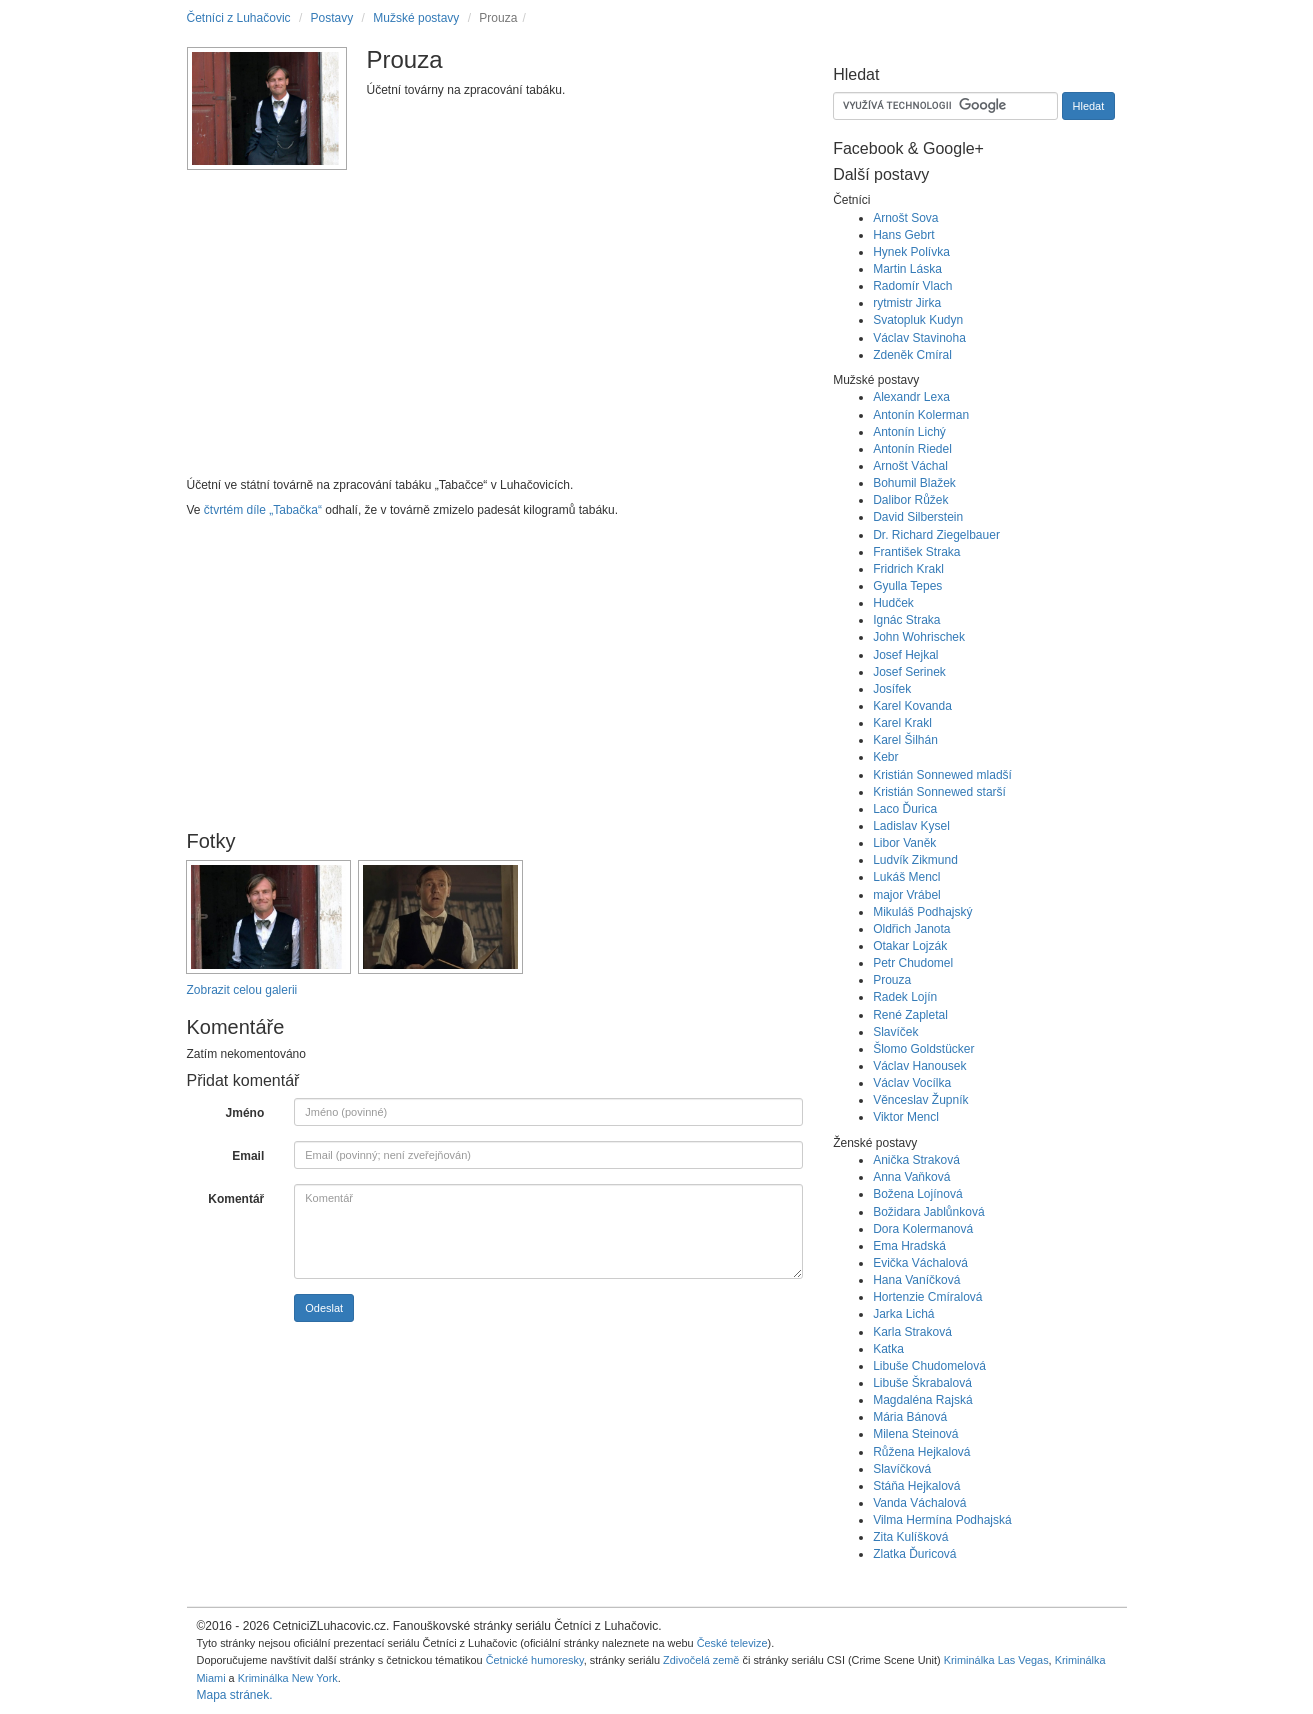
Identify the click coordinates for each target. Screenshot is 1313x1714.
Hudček (893, 603)
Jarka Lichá (903, 1314)
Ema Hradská (909, 1246)
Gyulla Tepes (907, 586)
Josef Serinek (909, 672)
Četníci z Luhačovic (239, 18)
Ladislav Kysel (911, 826)
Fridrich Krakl (908, 569)
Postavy (332, 18)
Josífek (892, 689)
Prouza (892, 980)
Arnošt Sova (905, 218)
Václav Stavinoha (919, 338)
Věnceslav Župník (920, 1100)
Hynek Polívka (911, 252)
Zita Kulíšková (910, 1537)
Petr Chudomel (913, 963)
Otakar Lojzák (910, 946)
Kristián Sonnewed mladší (942, 775)
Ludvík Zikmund (915, 860)
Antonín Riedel (912, 449)
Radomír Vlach (912, 286)
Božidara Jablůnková (928, 1212)
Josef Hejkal (905, 655)
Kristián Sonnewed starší (939, 792)
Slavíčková (902, 1469)
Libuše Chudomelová (929, 1366)
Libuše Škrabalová (922, 1383)
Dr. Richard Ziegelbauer (936, 535)
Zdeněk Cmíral (912, 355)
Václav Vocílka (912, 1083)
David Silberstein (918, 517)
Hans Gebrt (903, 235)
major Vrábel (907, 895)
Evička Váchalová (920, 1263)
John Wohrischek (919, 637)
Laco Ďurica (905, 809)
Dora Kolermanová (923, 1229)
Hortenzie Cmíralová (927, 1297)
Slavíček (895, 1032)
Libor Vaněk (904, 843)
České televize (732, 1643)
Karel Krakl (902, 723)
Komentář (236, 1199)
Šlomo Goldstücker (923, 1049)
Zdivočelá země (701, 1660)
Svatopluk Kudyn (918, 320)
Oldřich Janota (911, 929)
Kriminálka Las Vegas (996, 1660)
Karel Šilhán (905, 740)
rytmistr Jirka (907, 303)
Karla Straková (912, 1332)
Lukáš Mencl (906, 877)
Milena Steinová (915, 1434)
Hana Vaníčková (916, 1280)
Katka (888, 1349)
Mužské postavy (416, 18)
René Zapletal (910, 1015)
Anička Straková (916, 1160)
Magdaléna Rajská (922, 1400)
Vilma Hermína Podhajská (942, 1520)
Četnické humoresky (535, 1660)
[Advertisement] (495, 332)
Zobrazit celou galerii (242, 990)
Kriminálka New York (288, 1678)
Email (248, 1156)
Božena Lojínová (917, 1194)
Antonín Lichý (909, 432)
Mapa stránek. (235, 1695)
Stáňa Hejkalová (916, 1486)
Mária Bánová (910, 1417)
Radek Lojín (905, 997)
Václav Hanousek (919, 1066)
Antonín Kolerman (921, 415)
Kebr (885, 757)
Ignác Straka (906, 620)
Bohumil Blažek (914, 483)
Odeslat (324, 1308)
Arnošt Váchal (910, 466)
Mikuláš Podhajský (922, 912)
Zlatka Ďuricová (914, 1554)
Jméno (245, 1113)
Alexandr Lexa (911, 397)
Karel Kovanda (912, 706)
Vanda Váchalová (919, 1503)
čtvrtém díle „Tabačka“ (263, 510)
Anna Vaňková (911, 1177)
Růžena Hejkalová (921, 1452)
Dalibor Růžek (910, 500)
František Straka (916, 552)
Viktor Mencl (906, 1117)
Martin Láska (907, 269)
